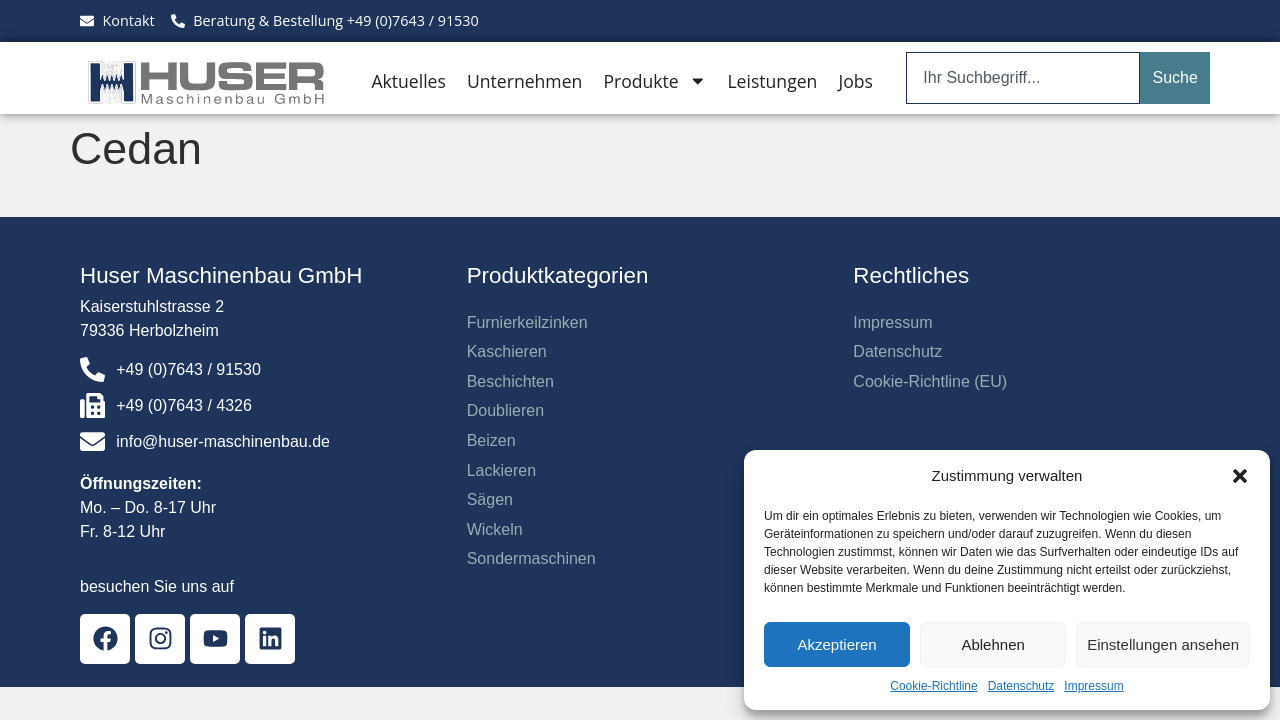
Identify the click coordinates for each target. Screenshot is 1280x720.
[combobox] (1023, 78)
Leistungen (772, 81)
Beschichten (510, 381)
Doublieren (505, 410)
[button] (1240, 476)
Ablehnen (992, 644)
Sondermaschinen (531, 558)
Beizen (491, 440)
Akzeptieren (836, 644)
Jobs (855, 81)
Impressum (1093, 686)
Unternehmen (524, 81)
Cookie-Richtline (933, 686)
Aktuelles (408, 81)
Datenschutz (1021, 686)
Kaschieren (507, 351)
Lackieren (501, 470)
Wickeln (495, 529)
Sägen (490, 499)
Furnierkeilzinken (527, 322)
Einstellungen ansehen (1163, 644)
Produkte (654, 81)
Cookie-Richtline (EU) (930, 381)
